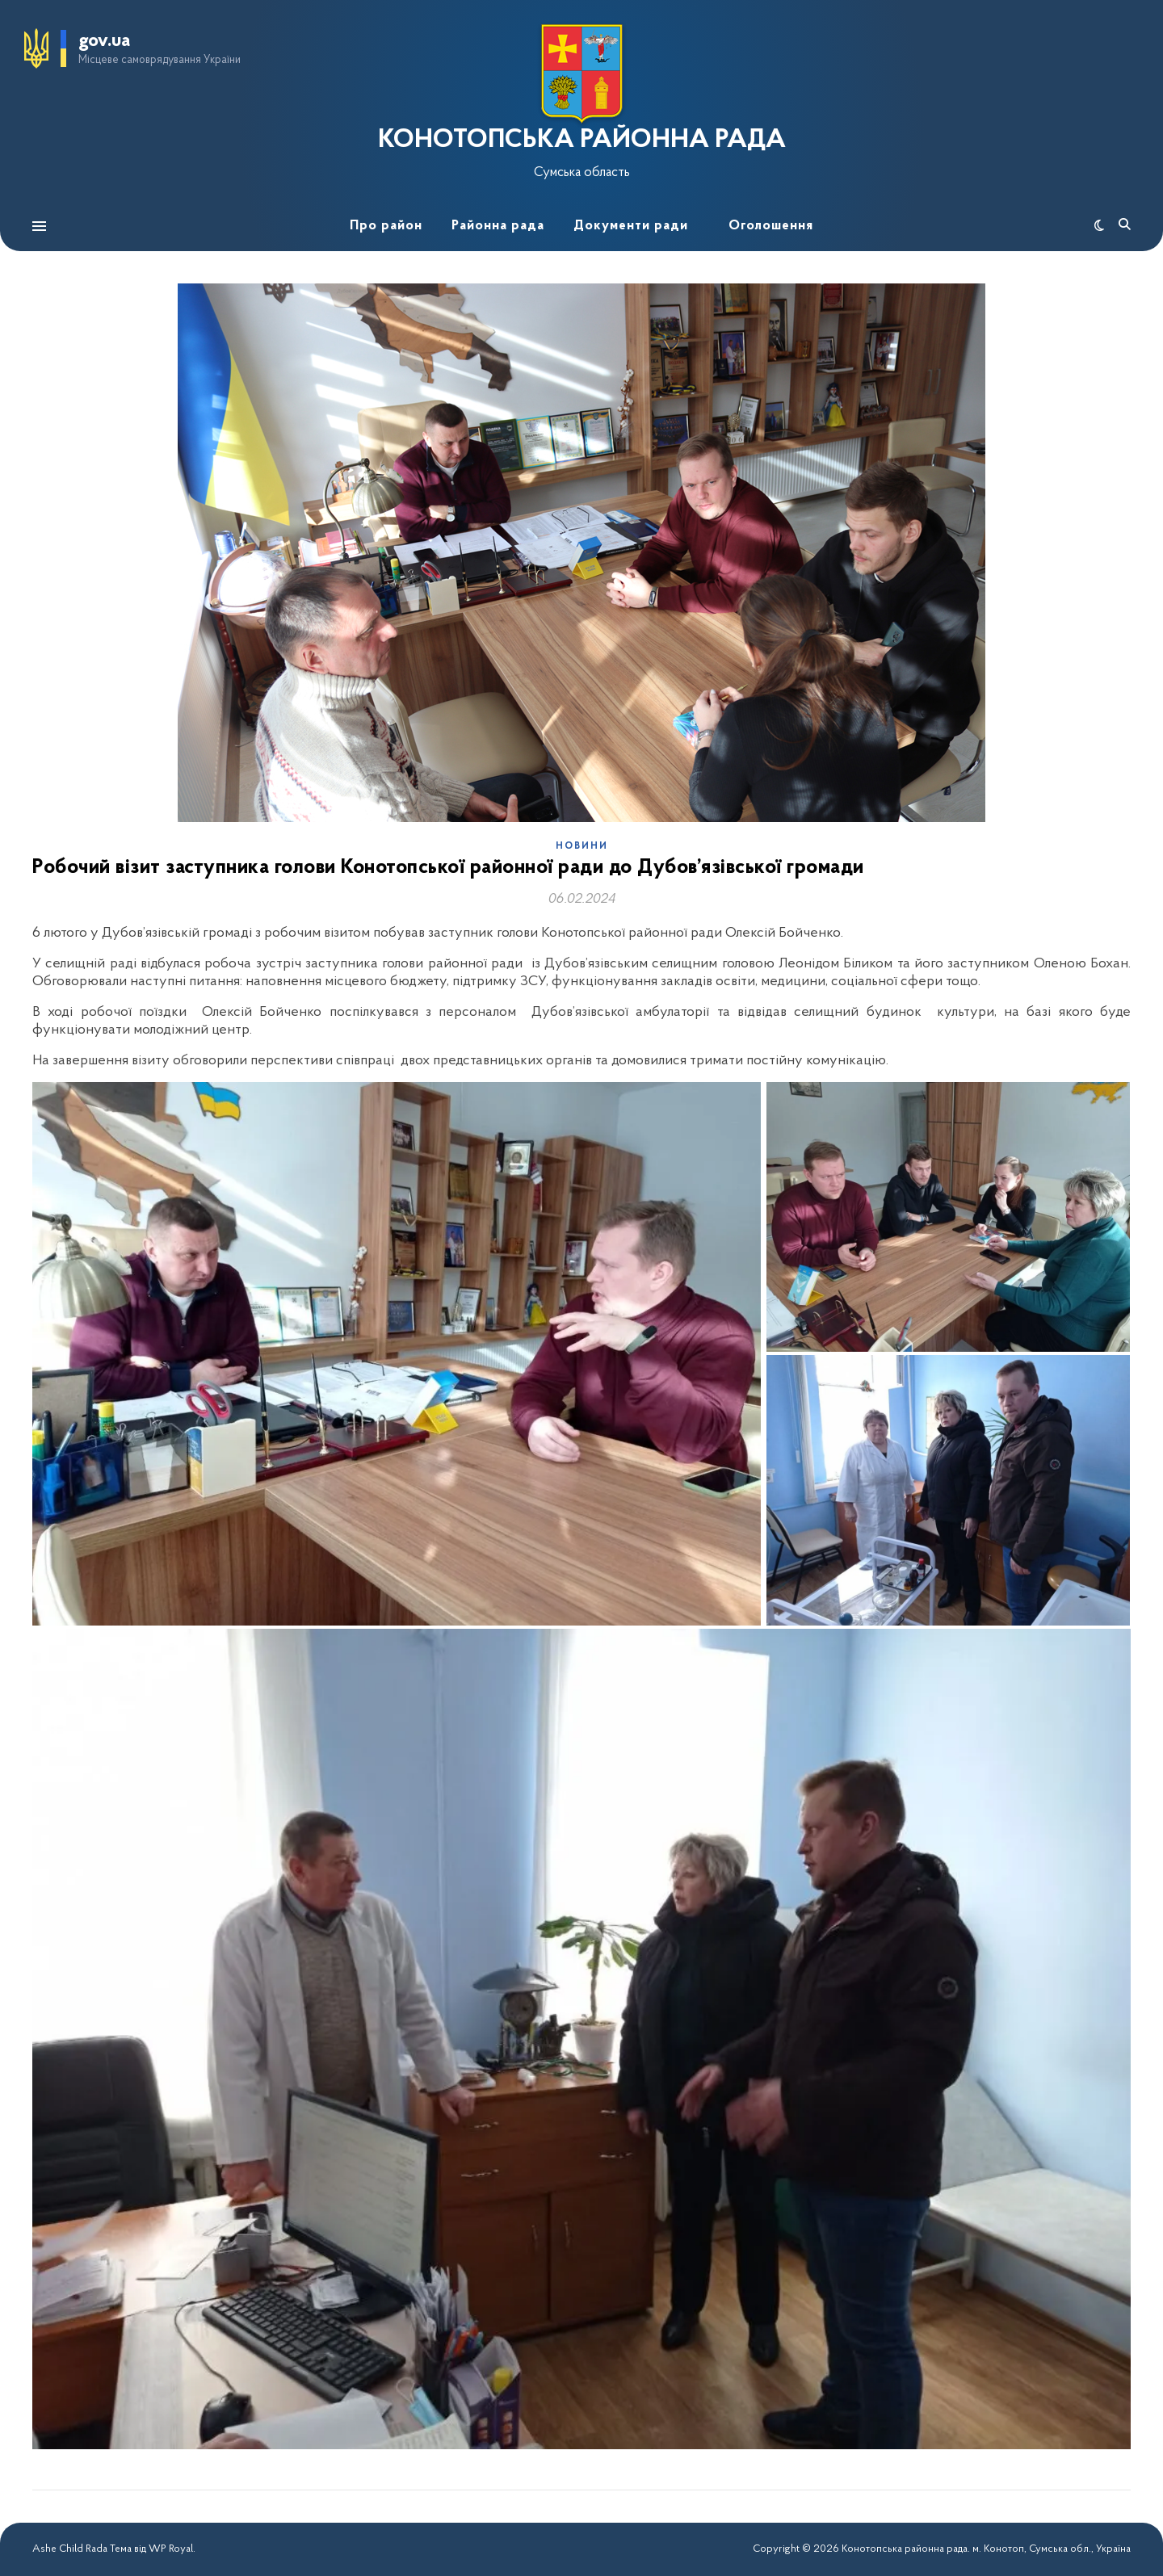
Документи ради (630, 226)
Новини (582, 846)
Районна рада (497, 226)
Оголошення (770, 226)
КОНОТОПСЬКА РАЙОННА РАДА (582, 140)
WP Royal (171, 2549)
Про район (386, 226)
